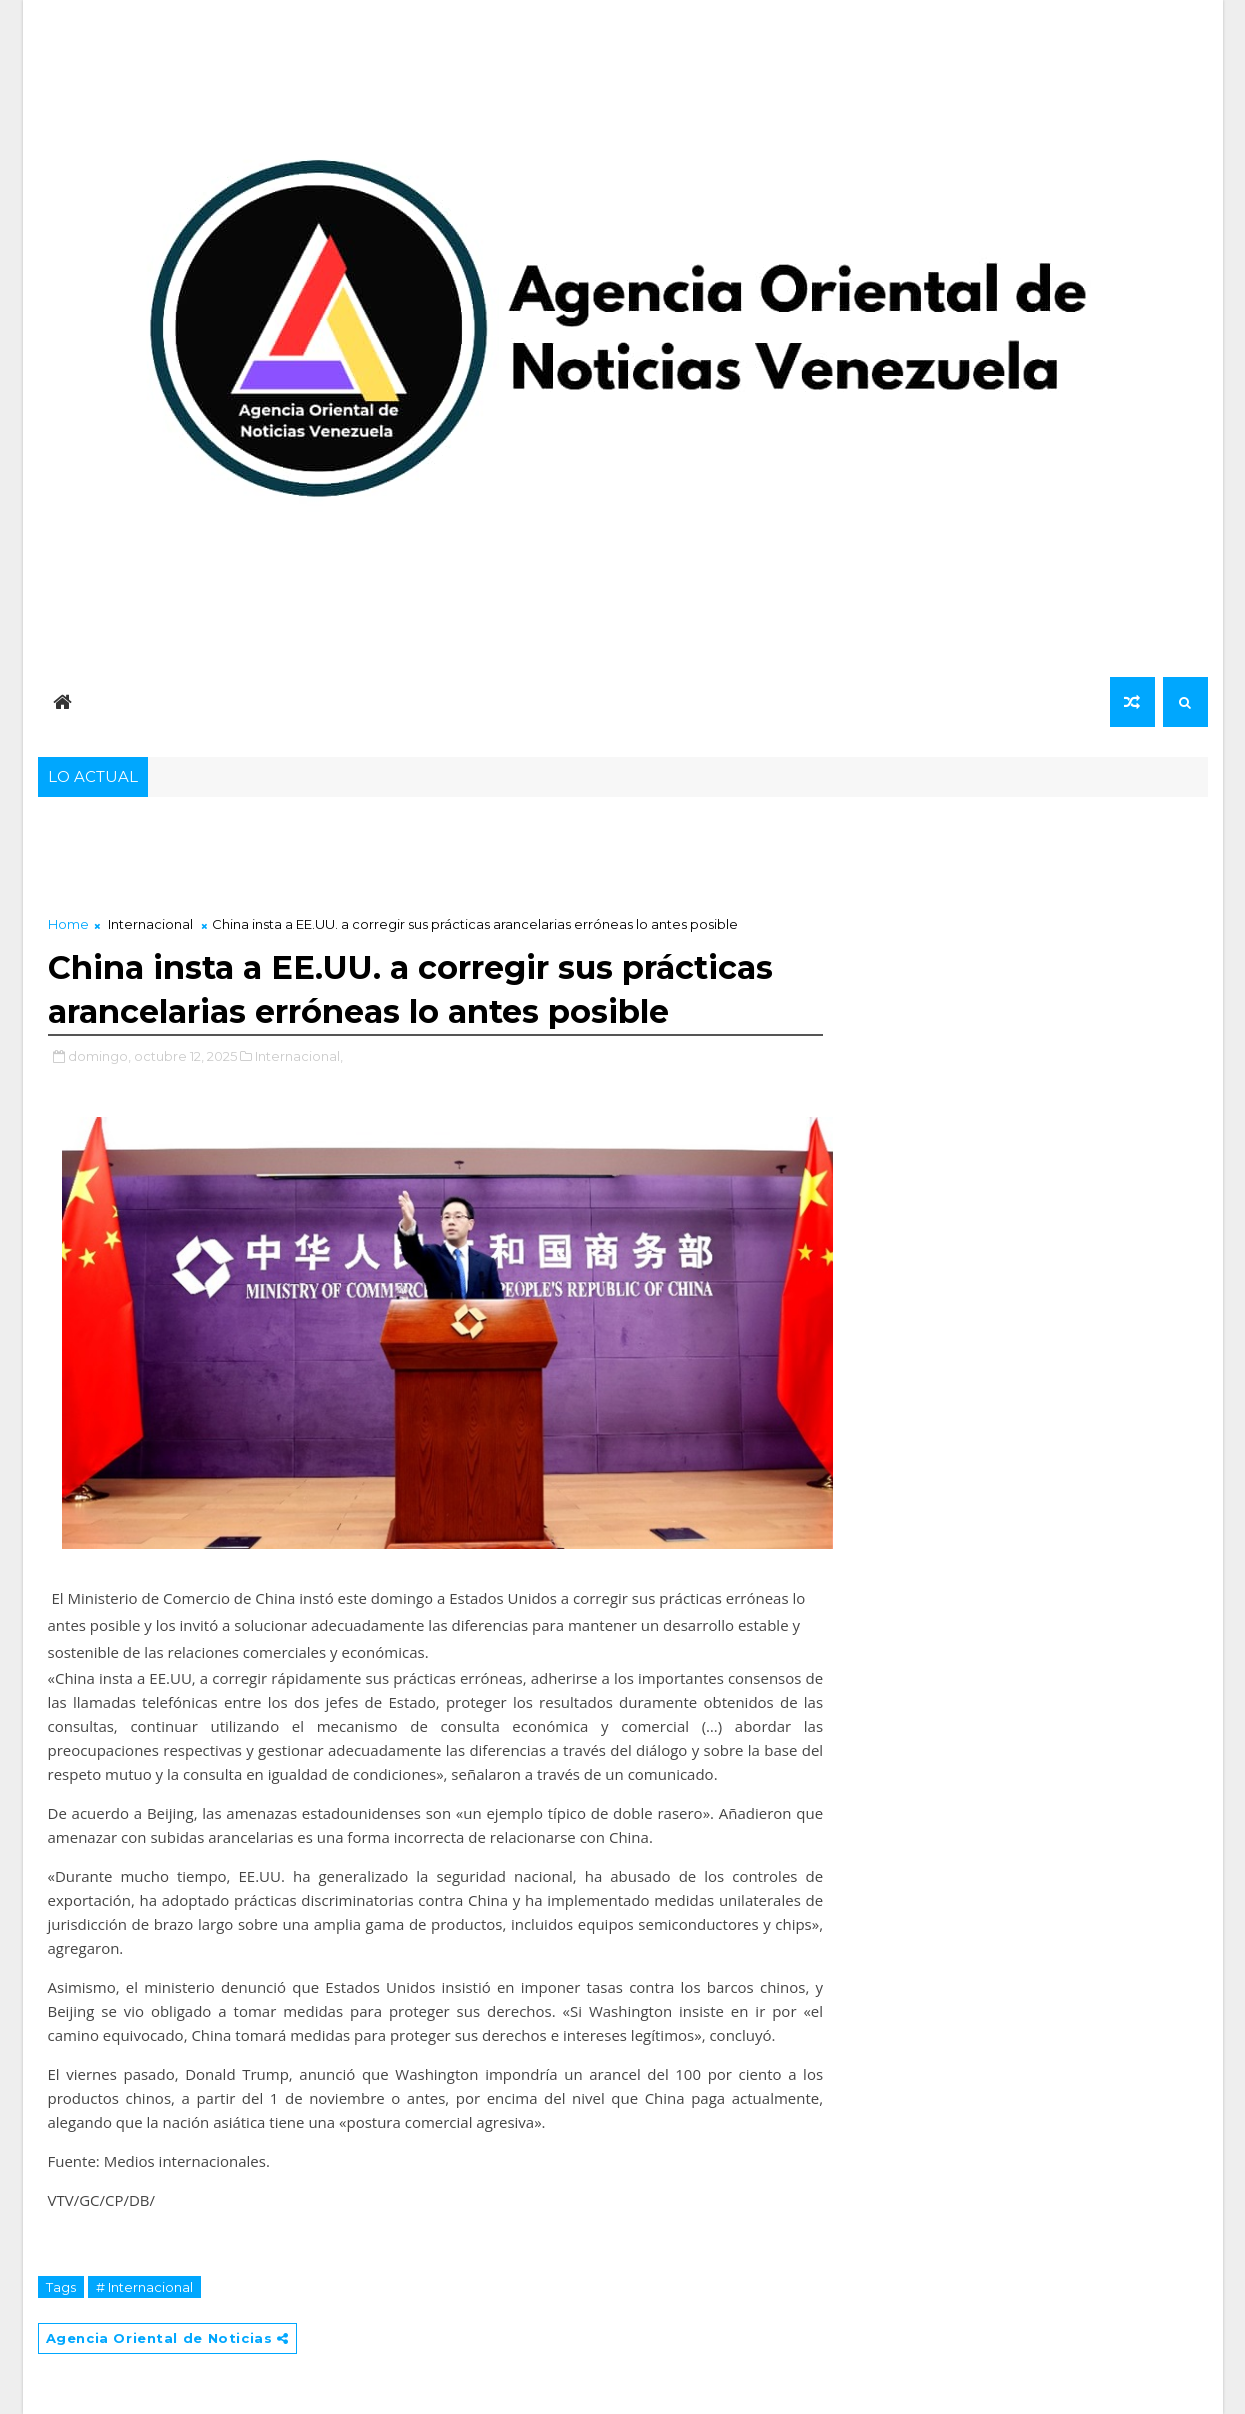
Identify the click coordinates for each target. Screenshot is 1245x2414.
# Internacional (144, 2287)
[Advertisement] (436, 860)
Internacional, (299, 1056)
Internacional (150, 924)
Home (68, 924)
